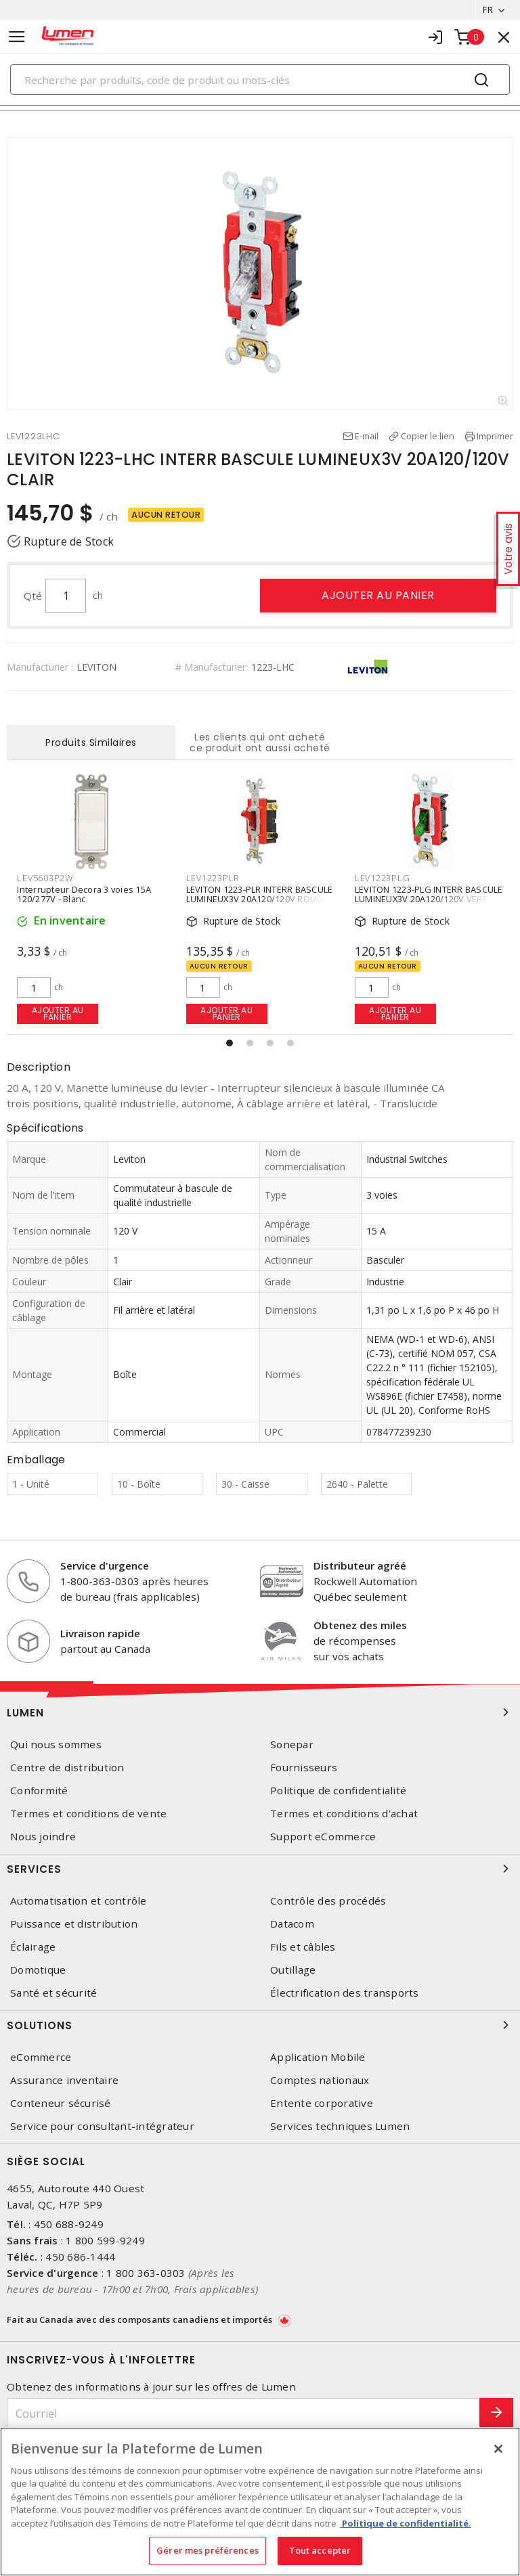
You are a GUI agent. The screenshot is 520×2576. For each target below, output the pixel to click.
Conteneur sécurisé (60, 2103)
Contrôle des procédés (328, 1900)
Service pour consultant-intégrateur (102, 2126)
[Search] (260, 79)
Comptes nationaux (319, 2080)
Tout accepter (320, 2550)
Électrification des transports (344, 1992)
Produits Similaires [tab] (91, 742)
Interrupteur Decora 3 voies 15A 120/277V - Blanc (84, 894)
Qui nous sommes (56, 1744)
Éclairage (33, 1946)
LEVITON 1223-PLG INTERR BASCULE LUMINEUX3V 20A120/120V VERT (429, 894)
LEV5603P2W (45, 878)
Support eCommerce (323, 1836)
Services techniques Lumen (340, 2126)
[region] (260, 2501)
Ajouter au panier (378, 595)
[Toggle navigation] (17, 37)
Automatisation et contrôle (78, 1900)
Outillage (293, 1969)
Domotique (38, 1969)
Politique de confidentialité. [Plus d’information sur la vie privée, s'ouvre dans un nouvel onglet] (405, 2523)
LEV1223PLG (382, 878)
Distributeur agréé (359, 1565)
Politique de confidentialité (338, 1790)
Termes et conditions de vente (88, 1813)
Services (260, 1868)
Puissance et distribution (73, 1923)
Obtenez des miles (360, 1625)
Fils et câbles (303, 1946)
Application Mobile (318, 2057)
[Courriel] (243, 2413)
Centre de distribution (67, 1767)
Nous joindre (43, 1836)
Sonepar (291, 1744)
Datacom (292, 1923)
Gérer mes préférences (207, 2550)
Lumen (260, 1712)
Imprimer (495, 436)
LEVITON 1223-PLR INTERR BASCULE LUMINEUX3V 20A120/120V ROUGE (259, 894)
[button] (229, 1043)
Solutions (260, 2025)
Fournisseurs (303, 1767)
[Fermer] (498, 2449)
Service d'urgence (104, 1565)
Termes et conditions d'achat (344, 1813)
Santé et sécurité (53, 1992)
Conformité (39, 1790)
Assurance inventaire (64, 2080)
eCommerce (40, 2057)
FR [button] (488, 9)
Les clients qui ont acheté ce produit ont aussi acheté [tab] (260, 742)
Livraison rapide (100, 1633)
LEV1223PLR (213, 878)
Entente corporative (321, 2103)
